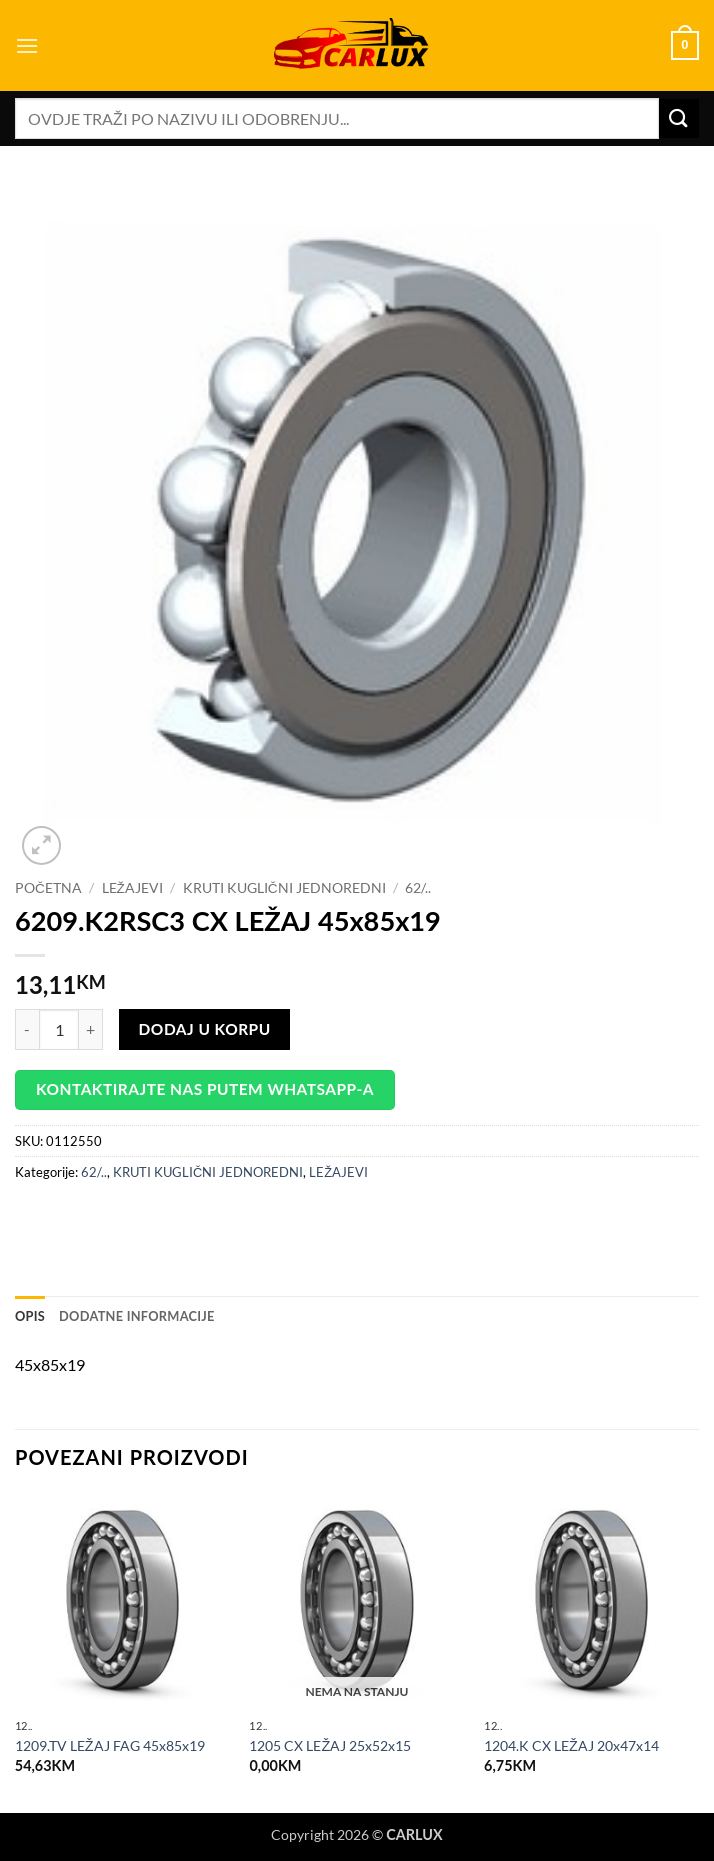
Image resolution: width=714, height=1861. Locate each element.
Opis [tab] (30, 1316)
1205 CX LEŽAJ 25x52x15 (330, 1745)
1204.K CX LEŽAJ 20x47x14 (571, 1745)
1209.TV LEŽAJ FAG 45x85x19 (110, 1745)
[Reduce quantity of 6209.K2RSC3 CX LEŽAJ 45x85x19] (27, 1029)
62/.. (418, 888)
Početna (48, 888)
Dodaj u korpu (205, 1029)
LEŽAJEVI (132, 888)
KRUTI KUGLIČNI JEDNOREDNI (284, 888)
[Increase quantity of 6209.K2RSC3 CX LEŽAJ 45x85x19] (91, 1029)
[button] (27, 45)
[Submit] (679, 118)
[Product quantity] (59, 1029)
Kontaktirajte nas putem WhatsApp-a (205, 1089)
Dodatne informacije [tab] (137, 1316)
